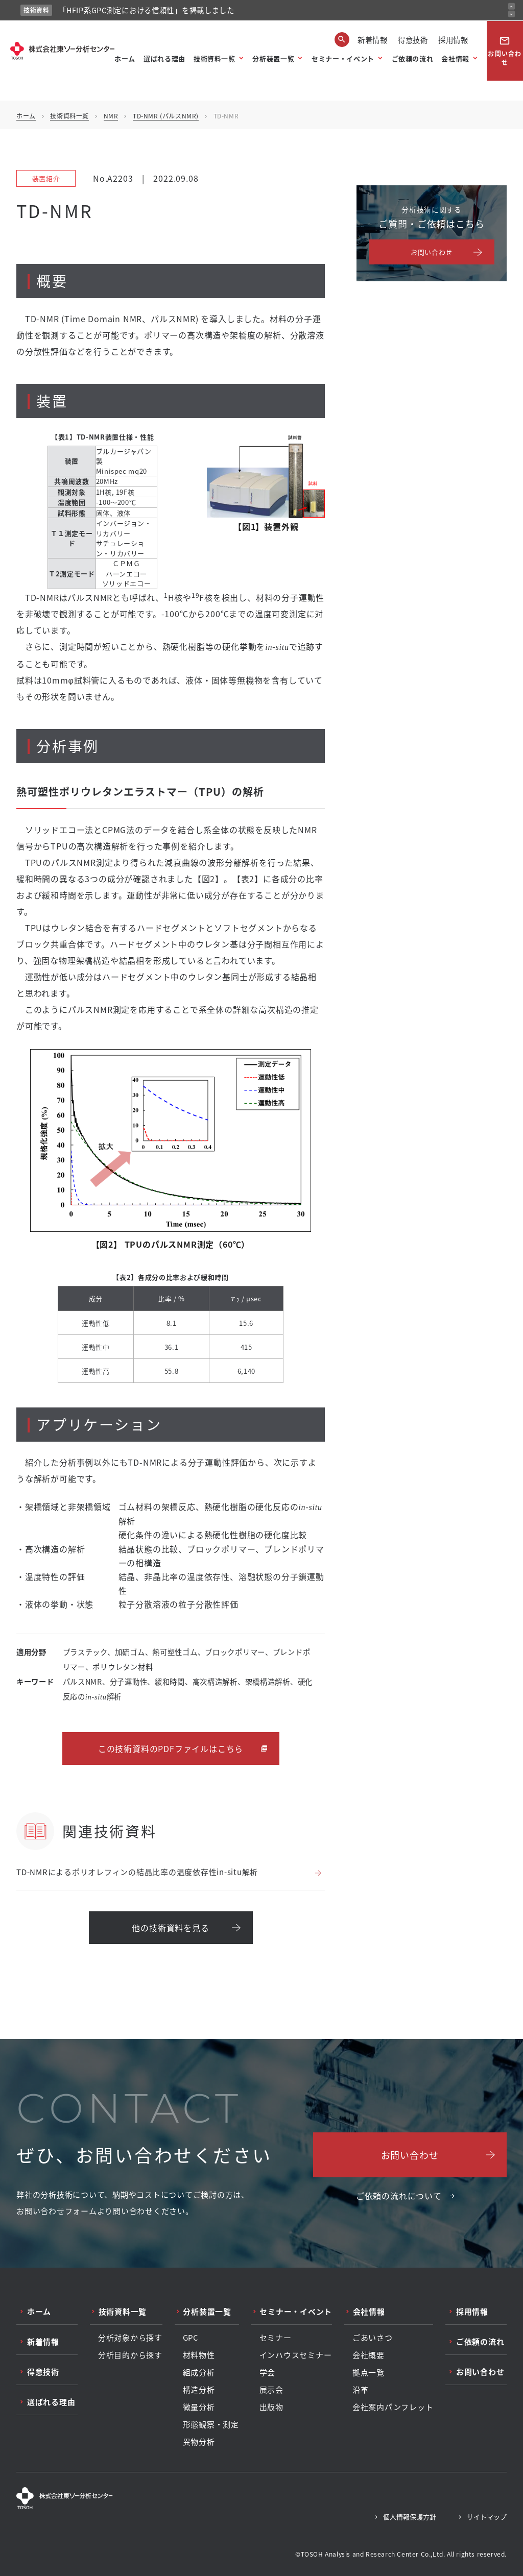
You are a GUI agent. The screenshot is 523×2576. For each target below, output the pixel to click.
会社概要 (368, 2355)
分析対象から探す (130, 2337)
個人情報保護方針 (409, 2516)
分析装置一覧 (273, 58)
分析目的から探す (130, 2355)
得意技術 (413, 39)
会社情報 (455, 58)
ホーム (124, 58)
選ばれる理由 (164, 58)
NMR (111, 115)
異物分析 (199, 2441)
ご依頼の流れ (413, 58)
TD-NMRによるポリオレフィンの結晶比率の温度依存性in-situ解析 (137, 1871)
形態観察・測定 (211, 2424)
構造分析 (199, 2389)
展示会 (271, 2389)
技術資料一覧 (214, 58)
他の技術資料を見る (170, 1928)
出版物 (271, 2407)
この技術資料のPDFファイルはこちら (170, 1748)
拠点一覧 (368, 2372)
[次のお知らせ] (511, 14)
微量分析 (199, 2407)
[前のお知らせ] (511, 6)
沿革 (360, 2389)
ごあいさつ (372, 2337)
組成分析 (199, 2372)
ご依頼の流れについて (399, 2196)
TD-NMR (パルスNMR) (166, 115)
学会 (267, 2372)
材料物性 (199, 2355)
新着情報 (373, 39)
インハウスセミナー (295, 2355)
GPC (191, 2337)
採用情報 (453, 39)
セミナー (275, 2337)
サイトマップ (487, 2516)
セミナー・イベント (343, 58)
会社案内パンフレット (393, 2407)
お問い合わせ (504, 50)
